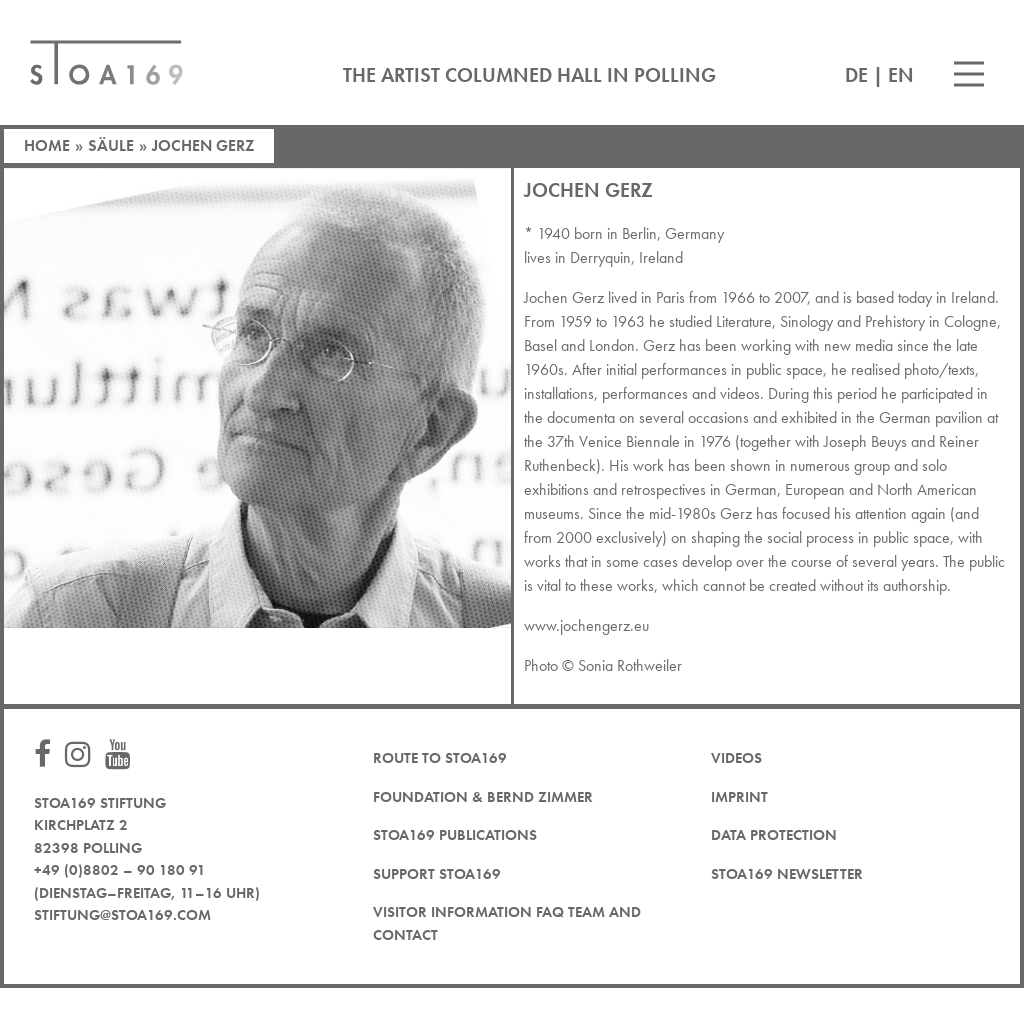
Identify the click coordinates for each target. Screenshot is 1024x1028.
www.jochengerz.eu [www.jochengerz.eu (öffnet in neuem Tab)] (586, 625)
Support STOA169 (437, 874)
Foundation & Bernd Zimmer (483, 797)
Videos (736, 758)
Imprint (739, 797)
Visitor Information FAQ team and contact (507, 923)
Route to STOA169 (440, 758)
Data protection (774, 835)
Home (47, 145)
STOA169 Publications (455, 835)
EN (901, 75)
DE (856, 75)
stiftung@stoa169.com (122, 915)
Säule (111, 145)
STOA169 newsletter (787, 874)
